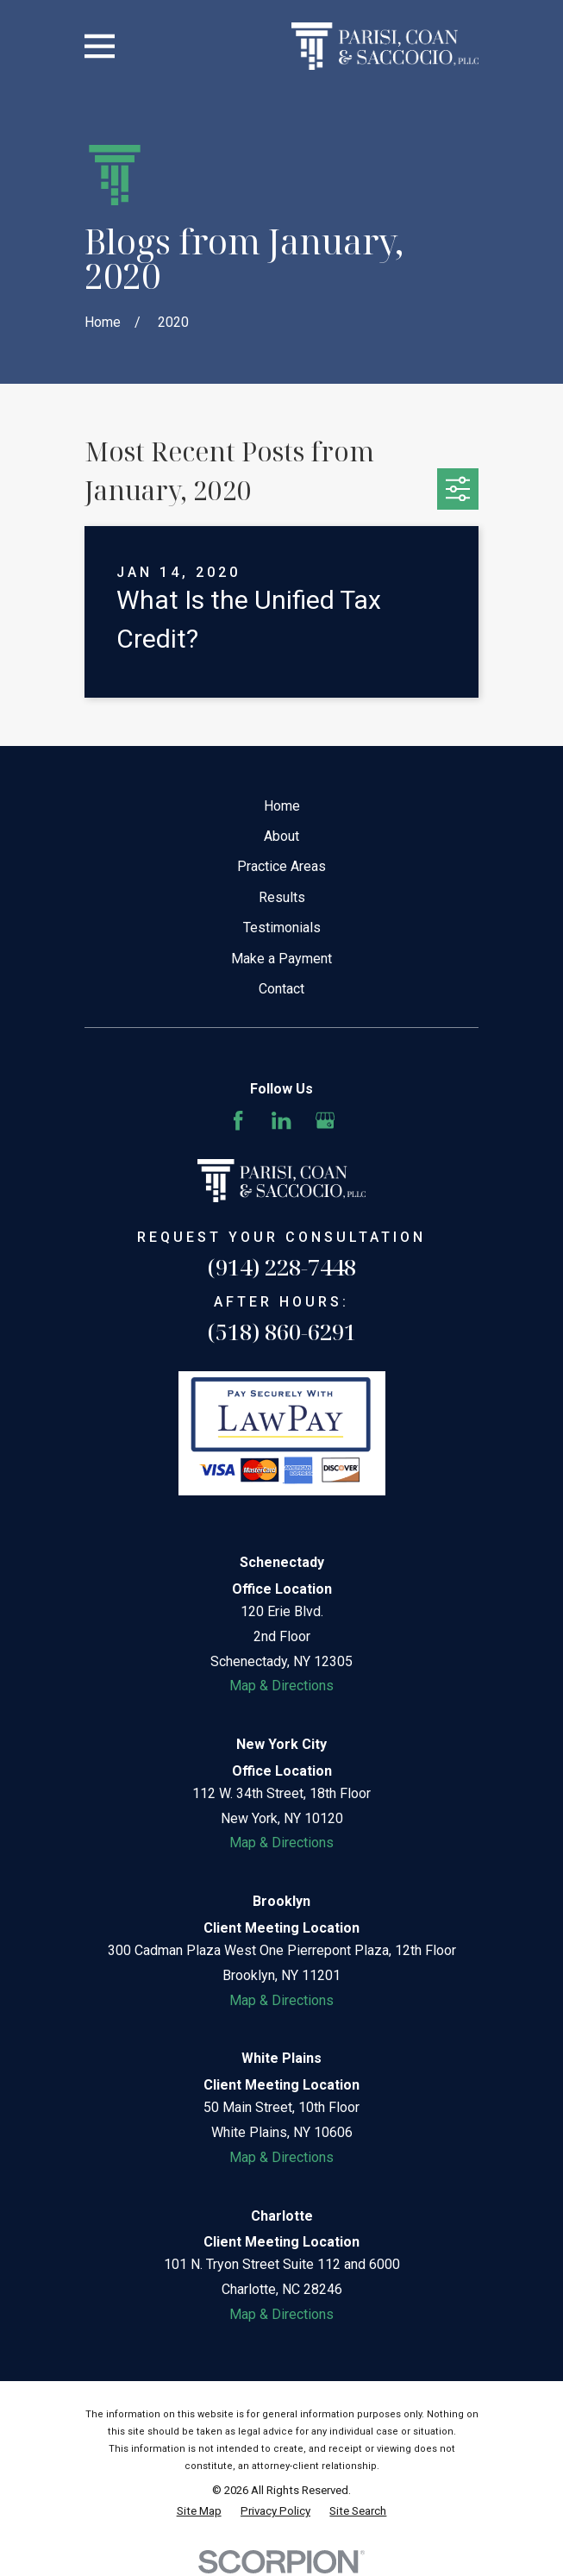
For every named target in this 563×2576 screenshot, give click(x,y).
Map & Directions (281, 1685)
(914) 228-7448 (282, 1267)
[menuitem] (199, 2511)
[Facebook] (237, 1120)
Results (282, 897)
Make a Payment (281, 958)
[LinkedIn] (281, 1120)
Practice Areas (281, 866)
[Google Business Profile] (325, 1120)
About (281, 836)
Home (282, 806)
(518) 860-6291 (282, 1332)
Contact (281, 989)
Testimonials (282, 927)
